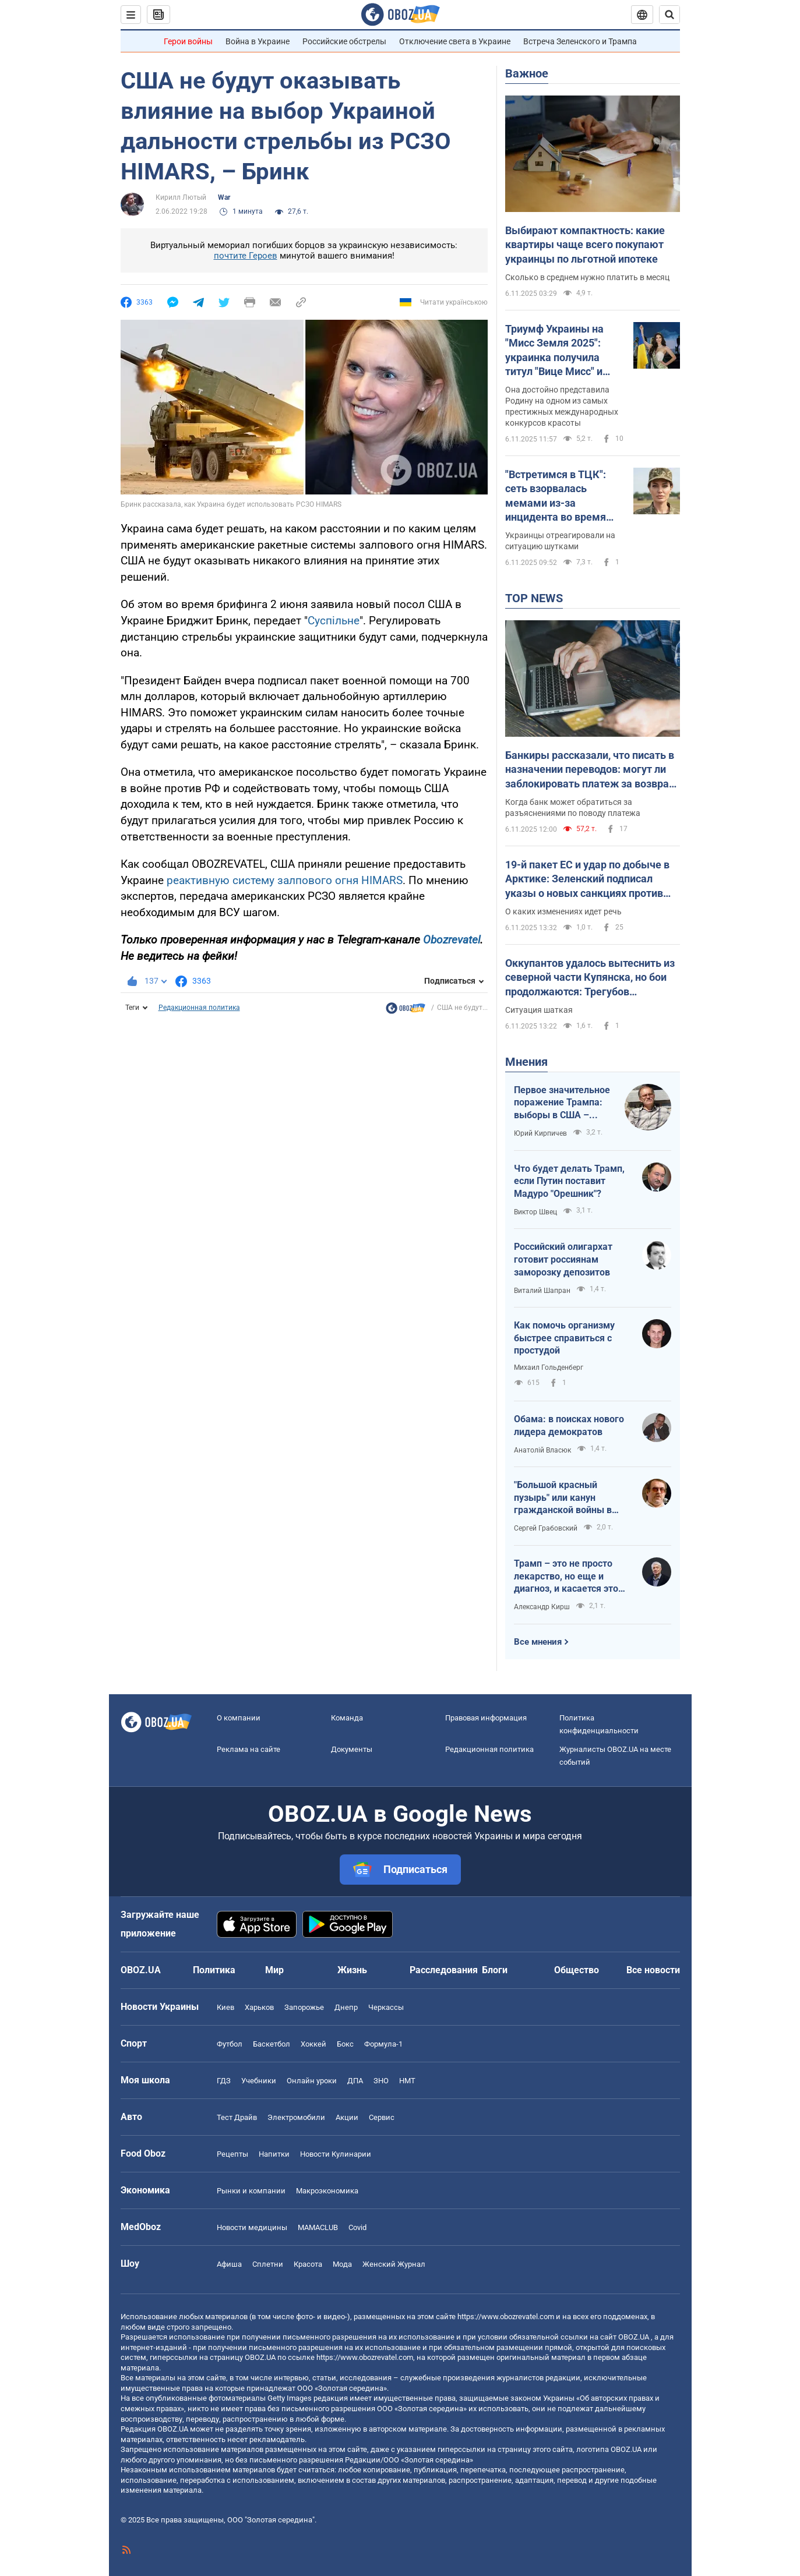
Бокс (345, 2044)
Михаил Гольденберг (548, 1367)
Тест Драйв (237, 2117)
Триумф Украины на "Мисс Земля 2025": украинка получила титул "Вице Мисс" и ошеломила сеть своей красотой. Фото (561, 351)
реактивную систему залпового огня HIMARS (285, 880)
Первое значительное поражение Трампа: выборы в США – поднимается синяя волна (562, 1103)
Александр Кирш (542, 1607)
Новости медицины (252, 2227)
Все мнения (538, 1642)
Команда (347, 1717)
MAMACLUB (318, 2227)
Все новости (653, 1970)
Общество (576, 1970)
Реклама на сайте (248, 1749)
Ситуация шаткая (539, 1010)
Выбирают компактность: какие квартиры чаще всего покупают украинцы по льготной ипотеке (585, 244)
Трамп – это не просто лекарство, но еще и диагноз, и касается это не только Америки (566, 1576)
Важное (526, 73)
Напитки (274, 2154)
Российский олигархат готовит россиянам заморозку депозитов (563, 1259)
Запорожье (304, 2007)
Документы (351, 1749)
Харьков (259, 2007)
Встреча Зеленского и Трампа (580, 41)
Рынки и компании (251, 2190)
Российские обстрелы (344, 41)
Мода (342, 2264)
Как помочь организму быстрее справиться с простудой (564, 1338)
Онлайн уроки (312, 2080)
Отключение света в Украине (454, 41)
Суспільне (334, 620)
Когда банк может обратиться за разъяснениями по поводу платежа (572, 807)
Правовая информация (486, 1717)
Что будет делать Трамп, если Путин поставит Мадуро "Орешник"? (569, 1181)
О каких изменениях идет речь (563, 911)
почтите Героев (245, 255)
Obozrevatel (451, 939)
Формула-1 (383, 2044)
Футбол (229, 2044)
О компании (238, 1717)
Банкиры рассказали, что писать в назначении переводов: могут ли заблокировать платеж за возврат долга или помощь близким (589, 770)
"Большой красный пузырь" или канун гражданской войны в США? (563, 1498)
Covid (357, 2227)
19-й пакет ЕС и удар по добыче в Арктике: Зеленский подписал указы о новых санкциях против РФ (587, 879)
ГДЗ (224, 2080)
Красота (308, 2264)
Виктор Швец (535, 1212)
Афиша (229, 2264)
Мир (274, 1970)
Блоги (495, 1970)
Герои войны (188, 41)
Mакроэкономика (327, 2190)
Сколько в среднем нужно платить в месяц (587, 277)
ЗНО (381, 2080)
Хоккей (313, 2044)
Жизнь (352, 1970)
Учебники (258, 2080)
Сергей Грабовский (545, 1528)
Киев (225, 2007)
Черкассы (386, 2007)
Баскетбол (271, 2044)
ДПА (355, 2080)
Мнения (526, 1062)
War (224, 197)
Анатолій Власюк (542, 1450)
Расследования (444, 1970)
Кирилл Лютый (181, 197)
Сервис (381, 2117)
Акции (347, 2117)
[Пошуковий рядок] (669, 14)
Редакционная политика (199, 1007)
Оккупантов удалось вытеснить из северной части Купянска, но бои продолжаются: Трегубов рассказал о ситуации (590, 978)
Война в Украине (257, 41)
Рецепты (232, 2154)
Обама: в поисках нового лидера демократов (569, 1425)
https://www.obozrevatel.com (505, 2316)
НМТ (407, 2080)
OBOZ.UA (633, 2337)
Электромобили (296, 2117)
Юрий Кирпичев (540, 1133)
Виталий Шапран (542, 1291)
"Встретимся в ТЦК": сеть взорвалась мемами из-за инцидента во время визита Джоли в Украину (555, 496)
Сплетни (267, 2264)
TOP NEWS (534, 598)
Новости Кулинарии (335, 2154)
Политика (214, 1970)
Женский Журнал (393, 2264)
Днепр (346, 2007)
